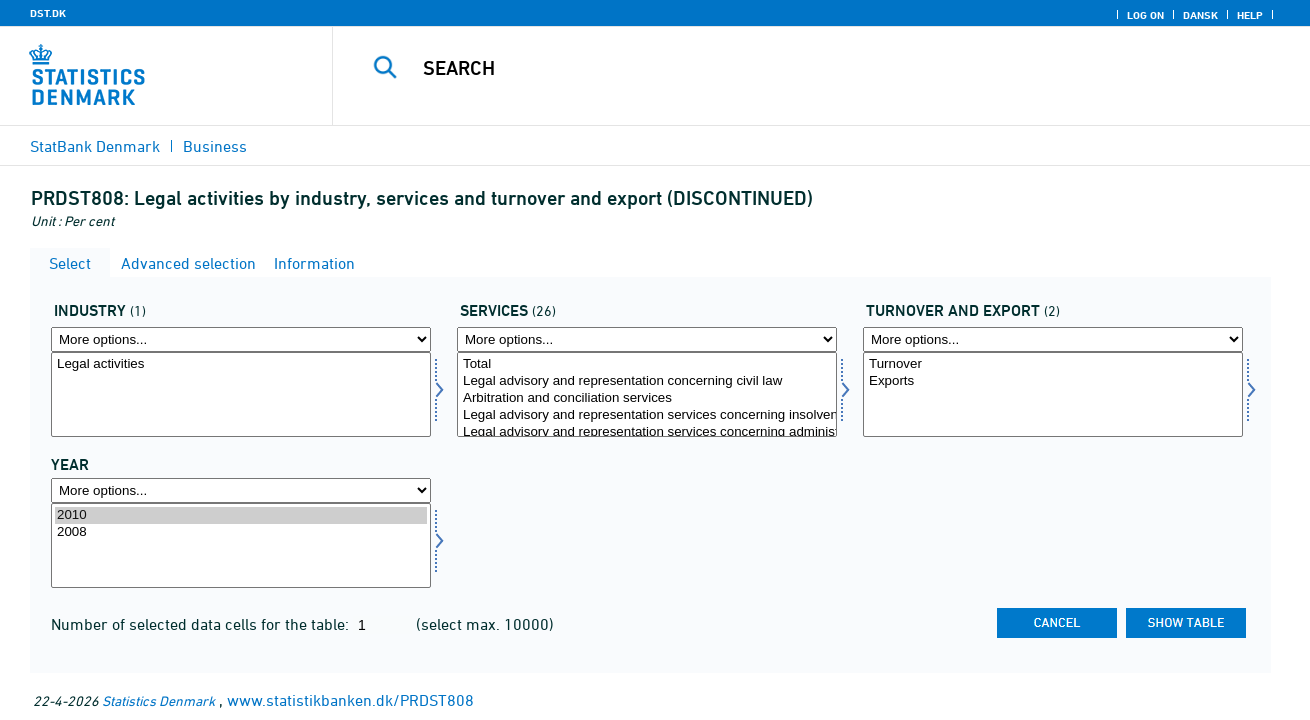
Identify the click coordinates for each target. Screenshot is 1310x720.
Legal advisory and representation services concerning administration (647, 432)
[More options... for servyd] (647, 339)
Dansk (1200, 15)
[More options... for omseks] (1053, 339)
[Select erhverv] (241, 394)
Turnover (1053, 364)
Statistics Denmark (158, 700)
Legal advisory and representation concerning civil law (647, 381)
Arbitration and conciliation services (647, 398)
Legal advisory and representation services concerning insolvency (647, 415)
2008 (241, 532)
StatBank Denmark (95, 146)
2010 (241, 515)
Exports (1053, 381)
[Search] (800, 68)
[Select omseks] (1053, 394)
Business (215, 146)
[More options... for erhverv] (241, 339)
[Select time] (241, 545)
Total (647, 364)
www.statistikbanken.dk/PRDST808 (350, 700)
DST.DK (48, 13)
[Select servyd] (647, 394)
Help (1250, 15)
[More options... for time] (241, 490)
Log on (1145, 15)
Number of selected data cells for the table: (202, 624)
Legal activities (241, 364)
